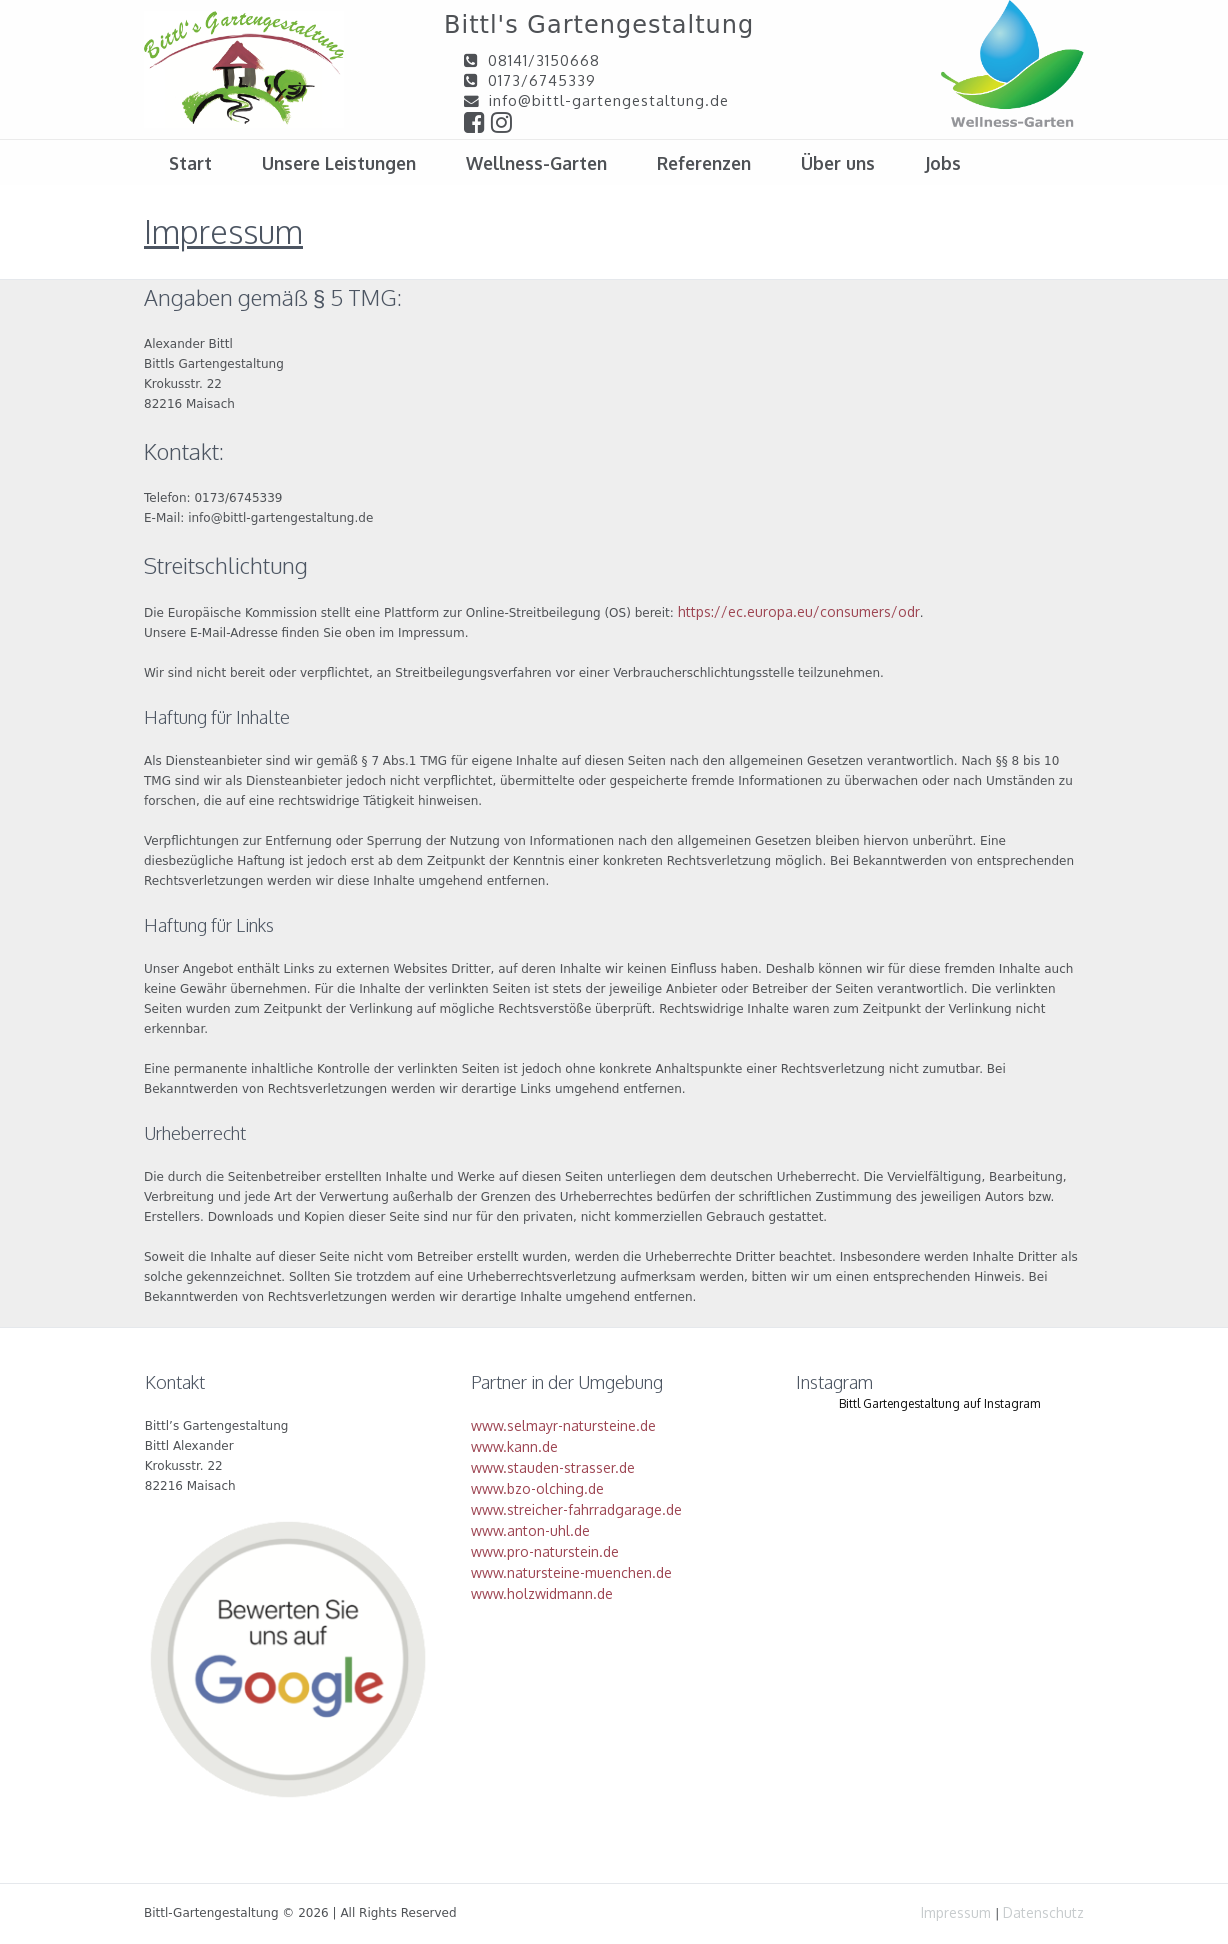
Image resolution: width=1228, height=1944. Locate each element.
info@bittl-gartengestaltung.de (609, 100)
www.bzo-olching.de (537, 1488)
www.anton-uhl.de (530, 1530)
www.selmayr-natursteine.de (563, 1425)
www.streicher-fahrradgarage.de (576, 1509)
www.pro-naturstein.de (545, 1551)
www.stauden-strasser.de (553, 1467)
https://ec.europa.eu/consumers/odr (799, 611)
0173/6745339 (542, 80)
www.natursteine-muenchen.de (571, 1572)
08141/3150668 (544, 60)
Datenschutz (1043, 1912)
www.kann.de (514, 1446)
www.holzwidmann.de (542, 1593)
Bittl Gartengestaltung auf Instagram (939, 1403)
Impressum (956, 1912)
